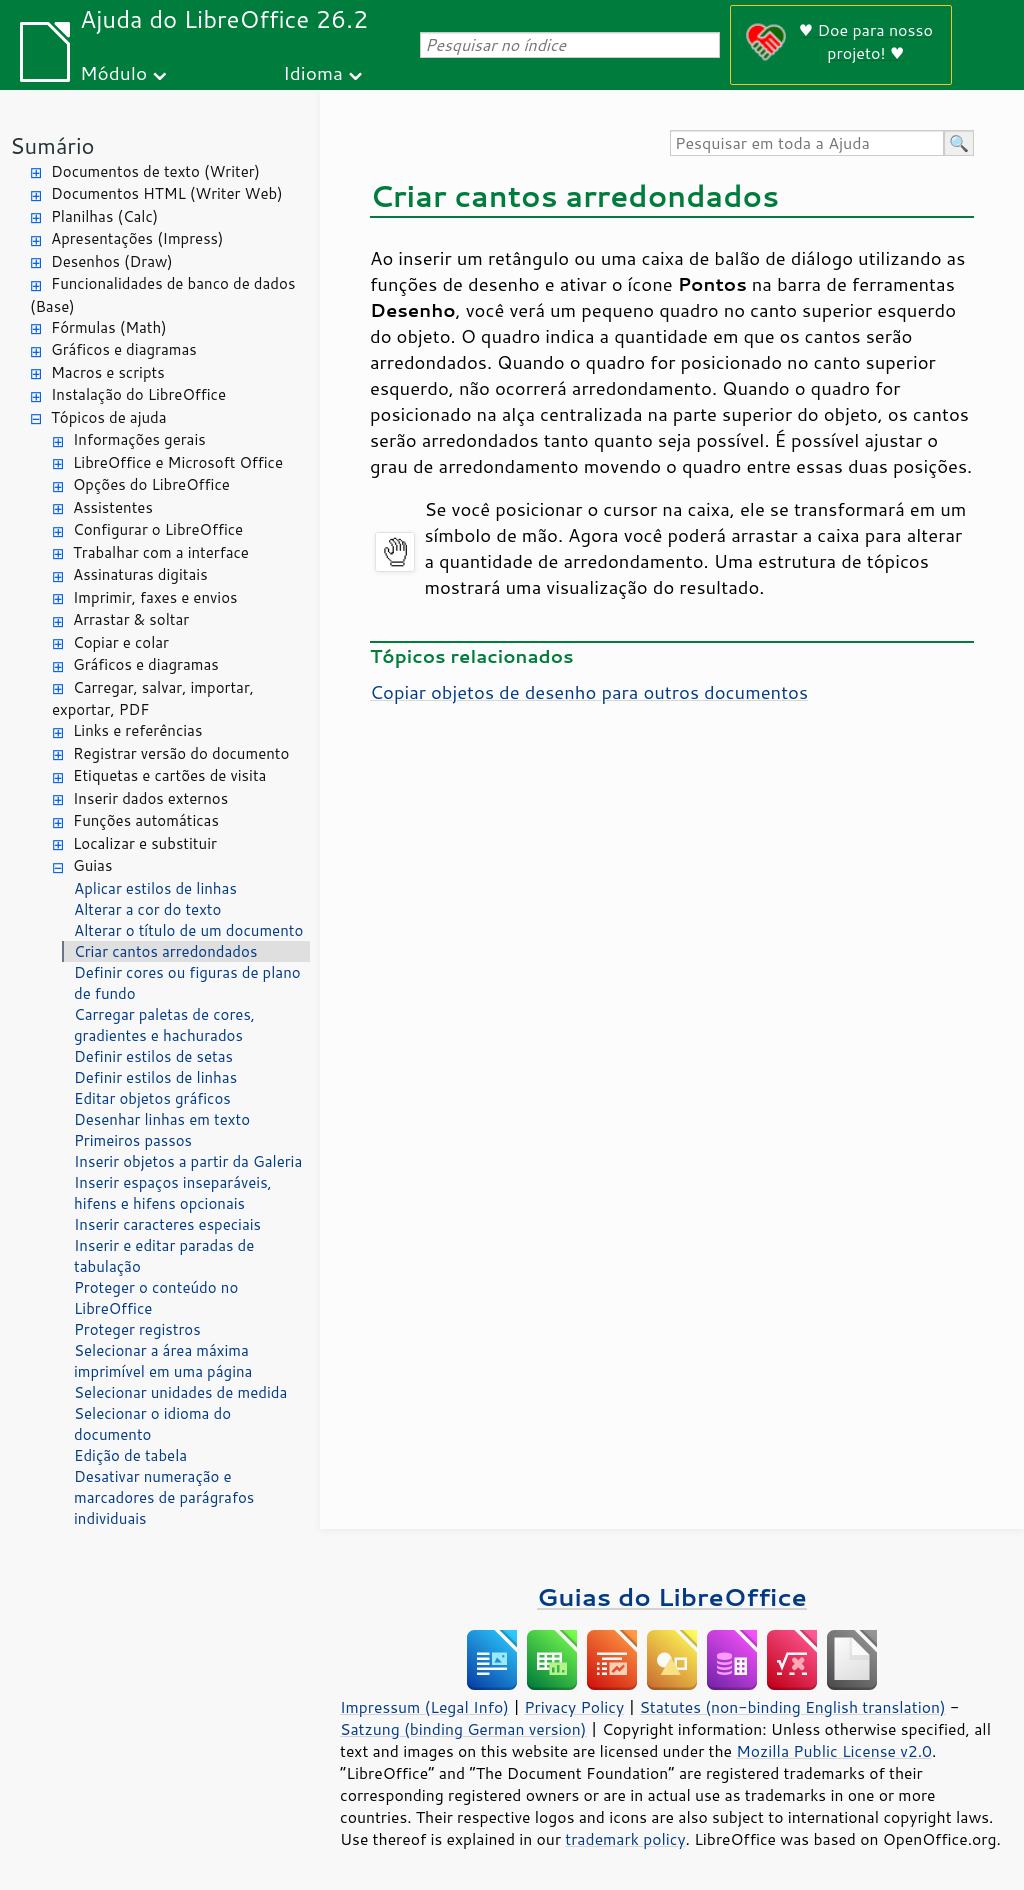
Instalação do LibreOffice (138, 394)
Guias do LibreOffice (672, 1596)
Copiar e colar (121, 642)
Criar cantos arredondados (165, 951)
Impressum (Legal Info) (424, 1707)
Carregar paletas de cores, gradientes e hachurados (164, 1025)
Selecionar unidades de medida (180, 1392)
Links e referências (137, 730)
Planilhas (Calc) (104, 216)
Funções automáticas (146, 820)
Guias (92, 865)
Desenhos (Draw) (112, 261)
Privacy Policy (574, 1707)
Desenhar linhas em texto (162, 1119)
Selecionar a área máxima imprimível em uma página (163, 1361)
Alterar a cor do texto (147, 909)
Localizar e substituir (145, 843)
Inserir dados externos (150, 798)
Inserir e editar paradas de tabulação (164, 1256)
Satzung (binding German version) (463, 1729)
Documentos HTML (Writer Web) (167, 193)
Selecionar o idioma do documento (152, 1424)
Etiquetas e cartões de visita (169, 775)
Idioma (313, 72)
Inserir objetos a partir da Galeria (188, 1161)
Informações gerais (139, 439)
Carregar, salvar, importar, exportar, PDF (153, 699)
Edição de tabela (130, 1455)
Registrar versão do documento (181, 753)
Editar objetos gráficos (152, 1098)
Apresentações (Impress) (137, 238)
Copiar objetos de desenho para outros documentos (589, 692)
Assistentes (113, 507)
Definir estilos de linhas (155, 1077)
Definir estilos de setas (153, 1056)
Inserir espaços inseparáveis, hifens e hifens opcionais (173, 1193)
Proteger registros (137, 1329)
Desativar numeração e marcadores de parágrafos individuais (164, 1497)
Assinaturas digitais (140, 574)
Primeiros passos (133, 1140)
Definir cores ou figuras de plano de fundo (187, 983)
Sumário (52, 145)
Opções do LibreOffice (151, 484)
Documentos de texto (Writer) (155, 171)
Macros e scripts (108, 372)
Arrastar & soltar (131, 619)
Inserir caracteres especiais (167, 1224)
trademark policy (625, 1839)
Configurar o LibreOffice (158, 529)
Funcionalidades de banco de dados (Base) (162, 295)
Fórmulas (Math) (109, 327)
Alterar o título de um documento (188, 930)
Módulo (113, 72)
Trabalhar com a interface (161, 552)
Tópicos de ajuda (109, 417)
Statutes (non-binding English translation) (792, 1707)
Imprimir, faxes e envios (155, 597)
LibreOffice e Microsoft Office (178, 462)
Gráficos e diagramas (124, 349)
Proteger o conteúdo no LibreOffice (156, 1298)
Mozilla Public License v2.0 (834, 1751)
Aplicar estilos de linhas (155, 888)
